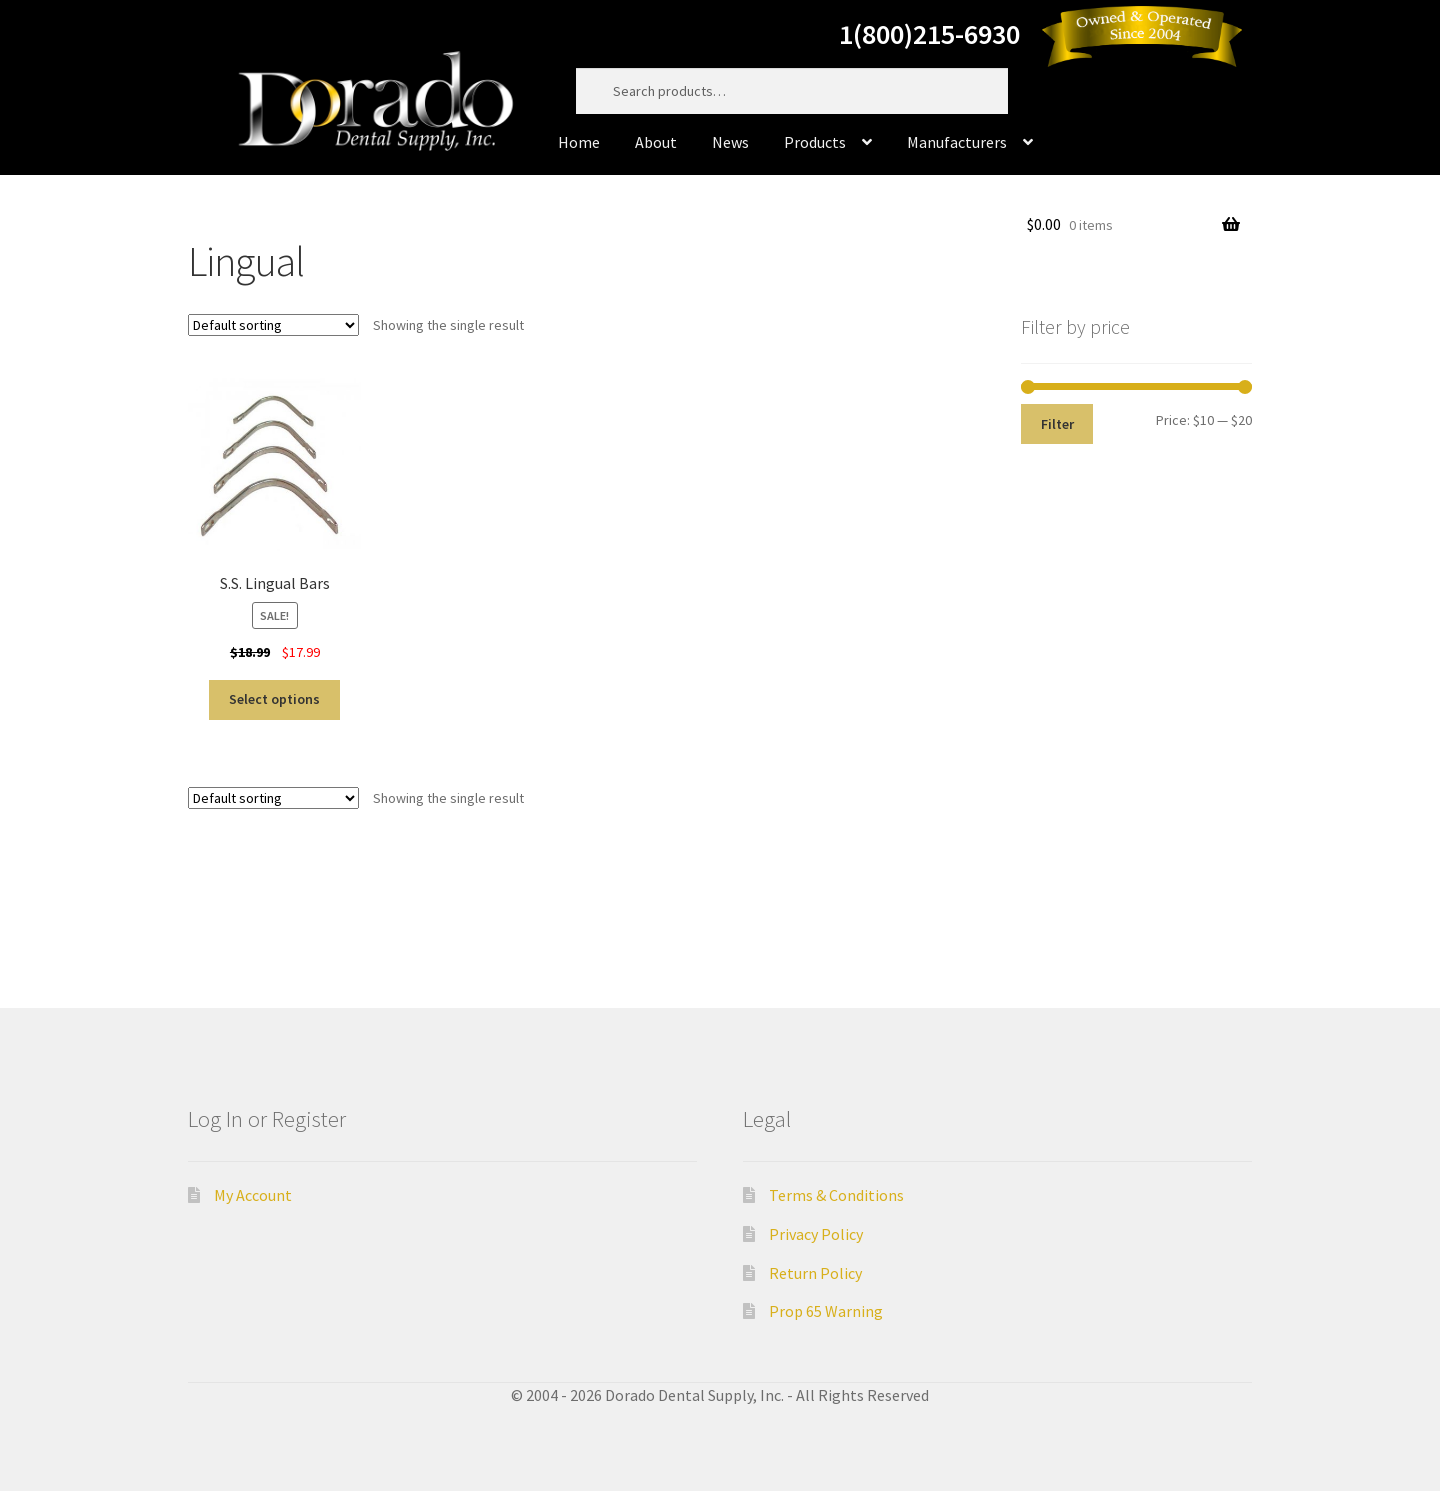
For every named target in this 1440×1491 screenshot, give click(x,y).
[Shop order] (273, 325)
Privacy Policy (816, 1234)
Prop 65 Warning (826, 1311)
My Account (253, 1195)
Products (815, 142)
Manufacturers (957, 142)
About (656, 142)
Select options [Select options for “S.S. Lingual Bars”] (274, 699)
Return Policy (815, 1273)
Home (579, 142)
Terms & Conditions (836, 1195)
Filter (1057, 424)
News (730, 142)
